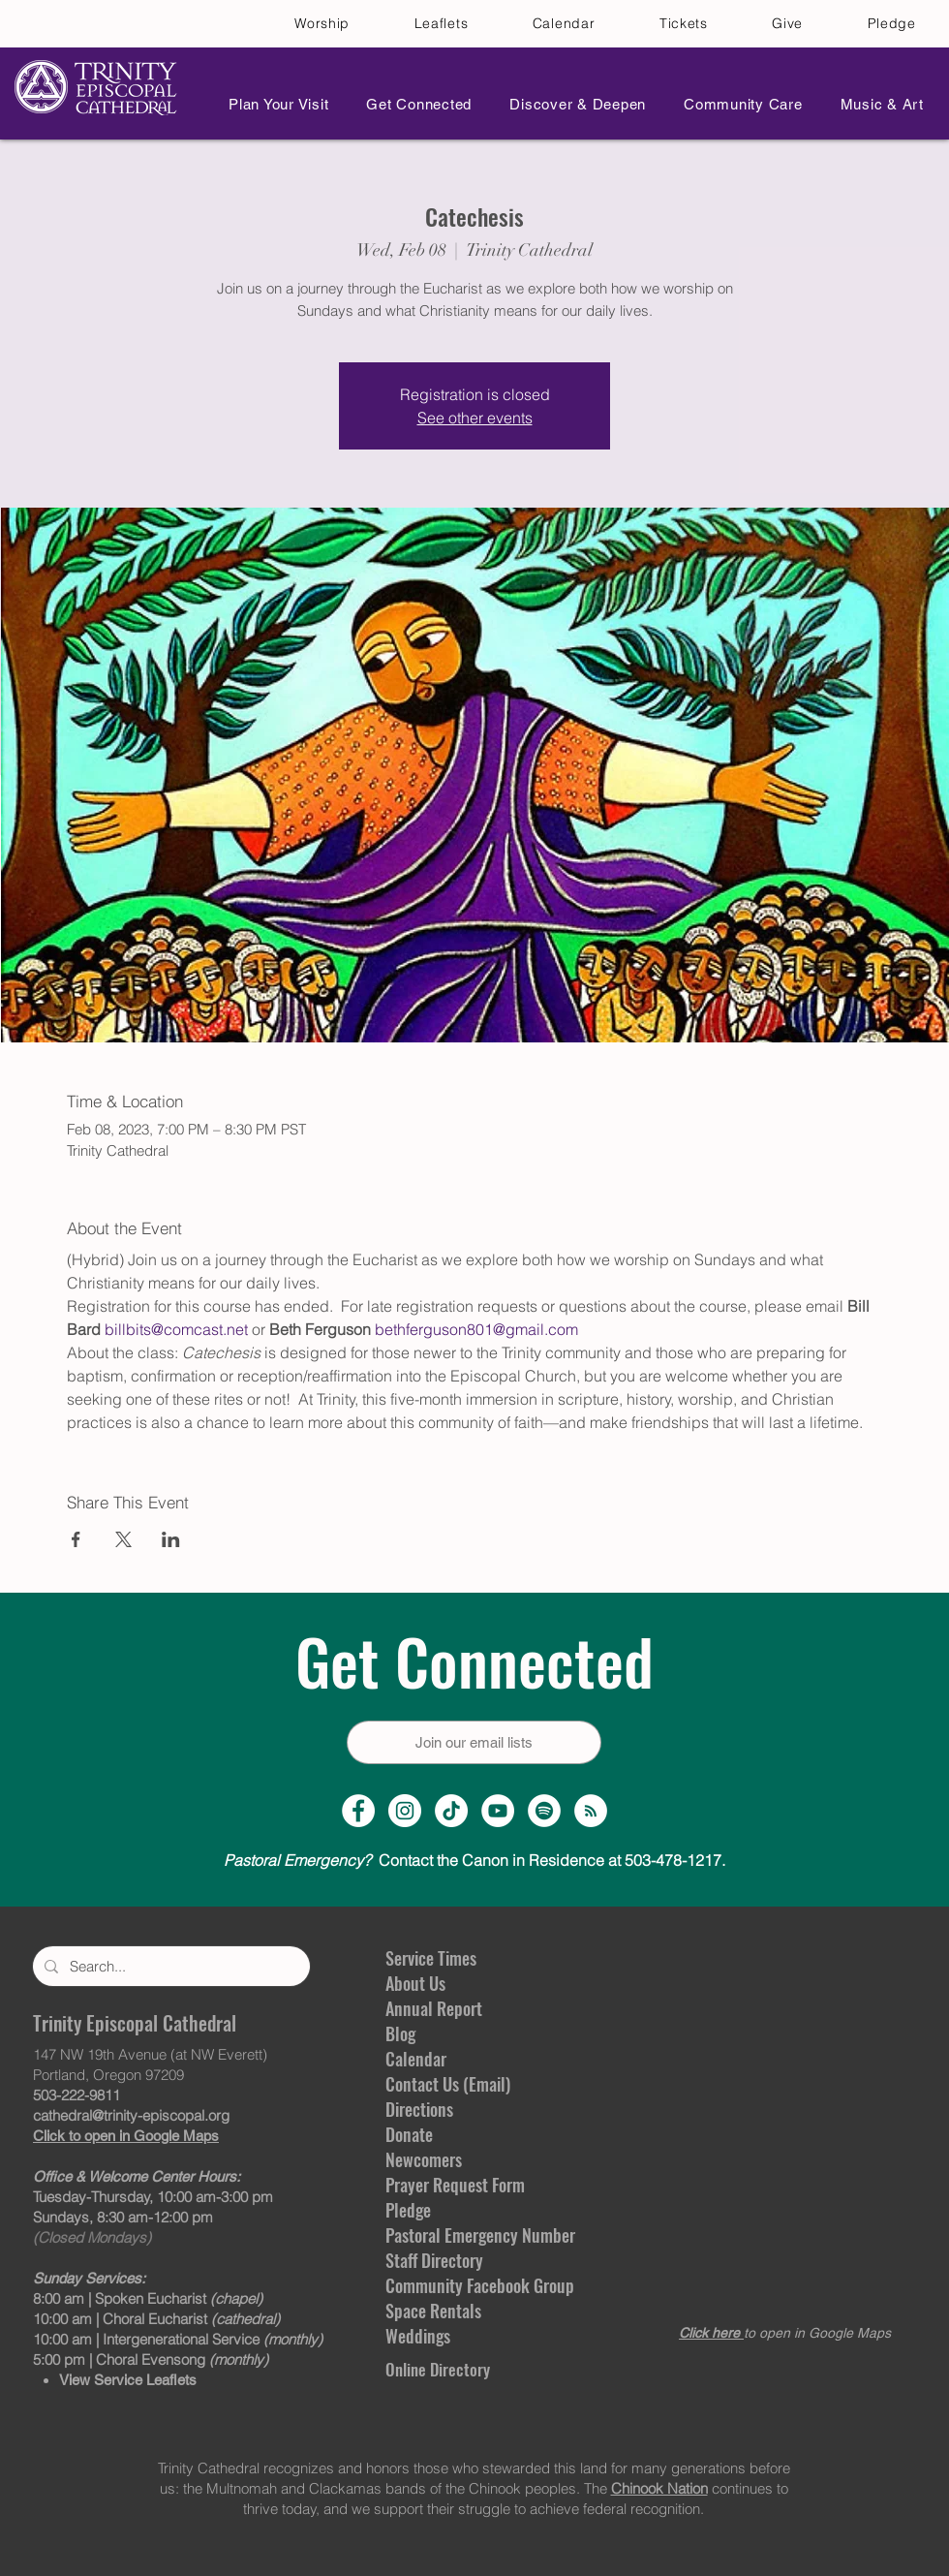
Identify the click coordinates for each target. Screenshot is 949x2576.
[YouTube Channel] (497, 1810)
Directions (419, 2109)
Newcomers (423, 2159)
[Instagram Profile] (404, 1810)
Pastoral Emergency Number (480, 2235)
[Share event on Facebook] (76, 1539)
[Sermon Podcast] (590, 1810)
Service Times (430, 1958)
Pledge (408, 2209)
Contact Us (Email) (447, 2083)
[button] (273, 104)
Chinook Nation (659, 2488)
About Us (415, 1983)
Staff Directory (434, 2260)
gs (443, 2335)
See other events (475, 417)
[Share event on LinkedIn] (171, 1539)
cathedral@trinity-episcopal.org (131, 2115)
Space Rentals (433, 2310)
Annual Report (433, 2008)
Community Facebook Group (479, 2285)
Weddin (410, 2335)
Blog (400, 2033)
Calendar (415, 2058)
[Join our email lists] (474, 1742)
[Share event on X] (123, 1539)
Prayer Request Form (455, 2184)
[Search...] (169, 1966)
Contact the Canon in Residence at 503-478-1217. (474, 1860)
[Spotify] (544, 1810)
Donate (409, 2134)
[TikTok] (451, 1810)
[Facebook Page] (358, 1810)
